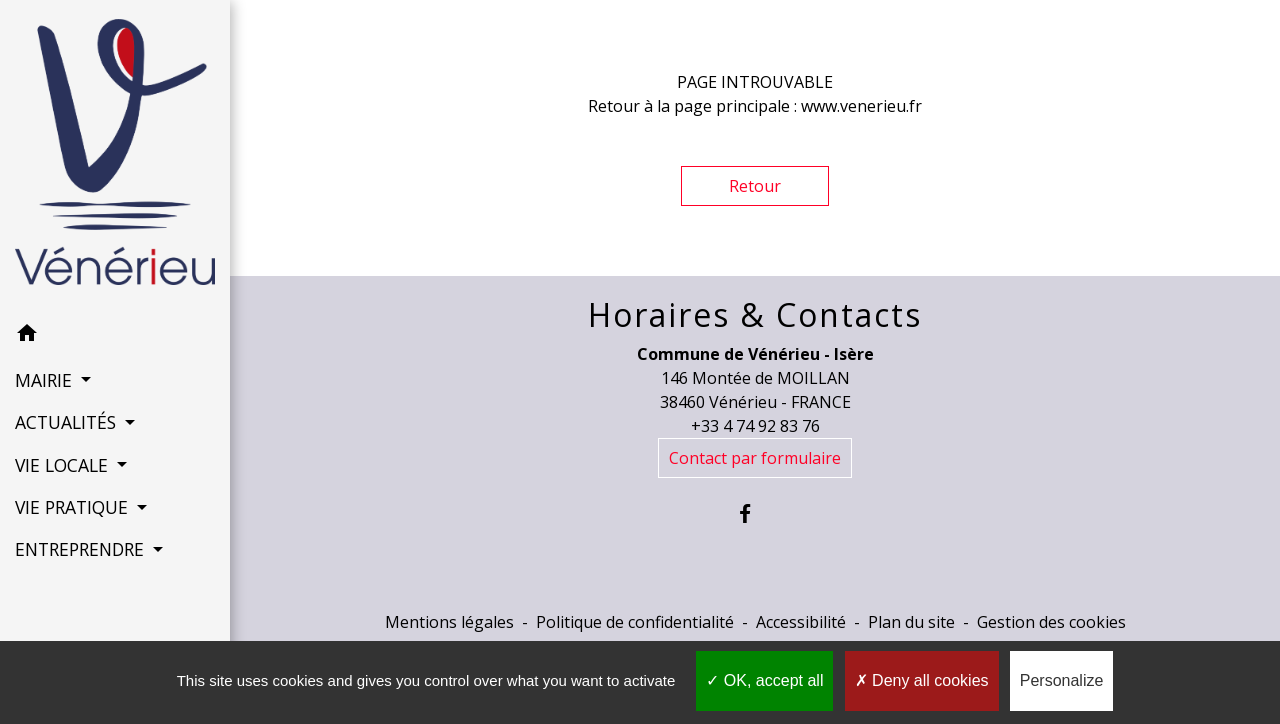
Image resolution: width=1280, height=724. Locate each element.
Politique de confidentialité (635, 622)
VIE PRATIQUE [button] (74, 507)
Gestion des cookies (1051, 622)
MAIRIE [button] (46, 380)
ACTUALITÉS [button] (68, 422)
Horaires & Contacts (755, 315)
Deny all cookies (922, 680)
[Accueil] (115, 156)
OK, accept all (764, 680)
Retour (755, 186)
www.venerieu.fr (861, 106)
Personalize (1062, 680)
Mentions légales (449, 622)
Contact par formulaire (755, 458)
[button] (115, 336)
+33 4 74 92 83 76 (755, 426)
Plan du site (911, 622)
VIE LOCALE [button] (64, 465)
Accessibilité (801, 622)
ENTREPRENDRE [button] (82, 549)
